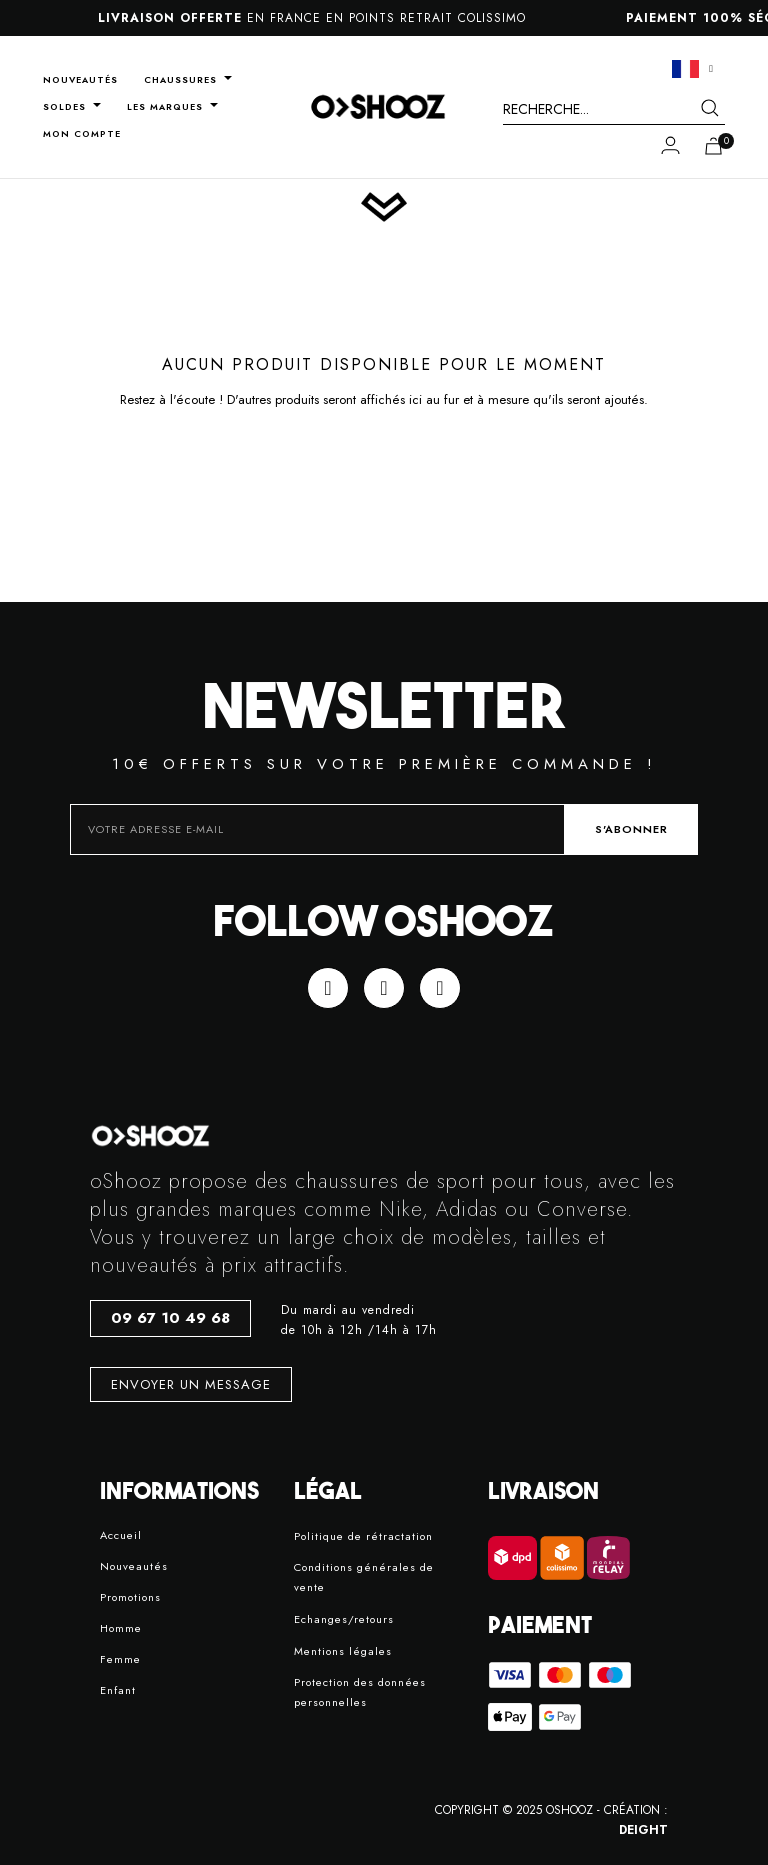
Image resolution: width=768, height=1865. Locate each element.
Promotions (130, 1597)
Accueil (121, 1535)
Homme (121, 1628)
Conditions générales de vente (364, 1577)
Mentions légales (343, 1651)
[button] (170, 1318)
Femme (120, 1659)
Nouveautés (134, 1566)
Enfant (118, 1690)
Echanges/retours (344, 1619)
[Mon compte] (670, 145)
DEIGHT (643, 1830)
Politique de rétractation (363, 1536)
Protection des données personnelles (360, 1692)
